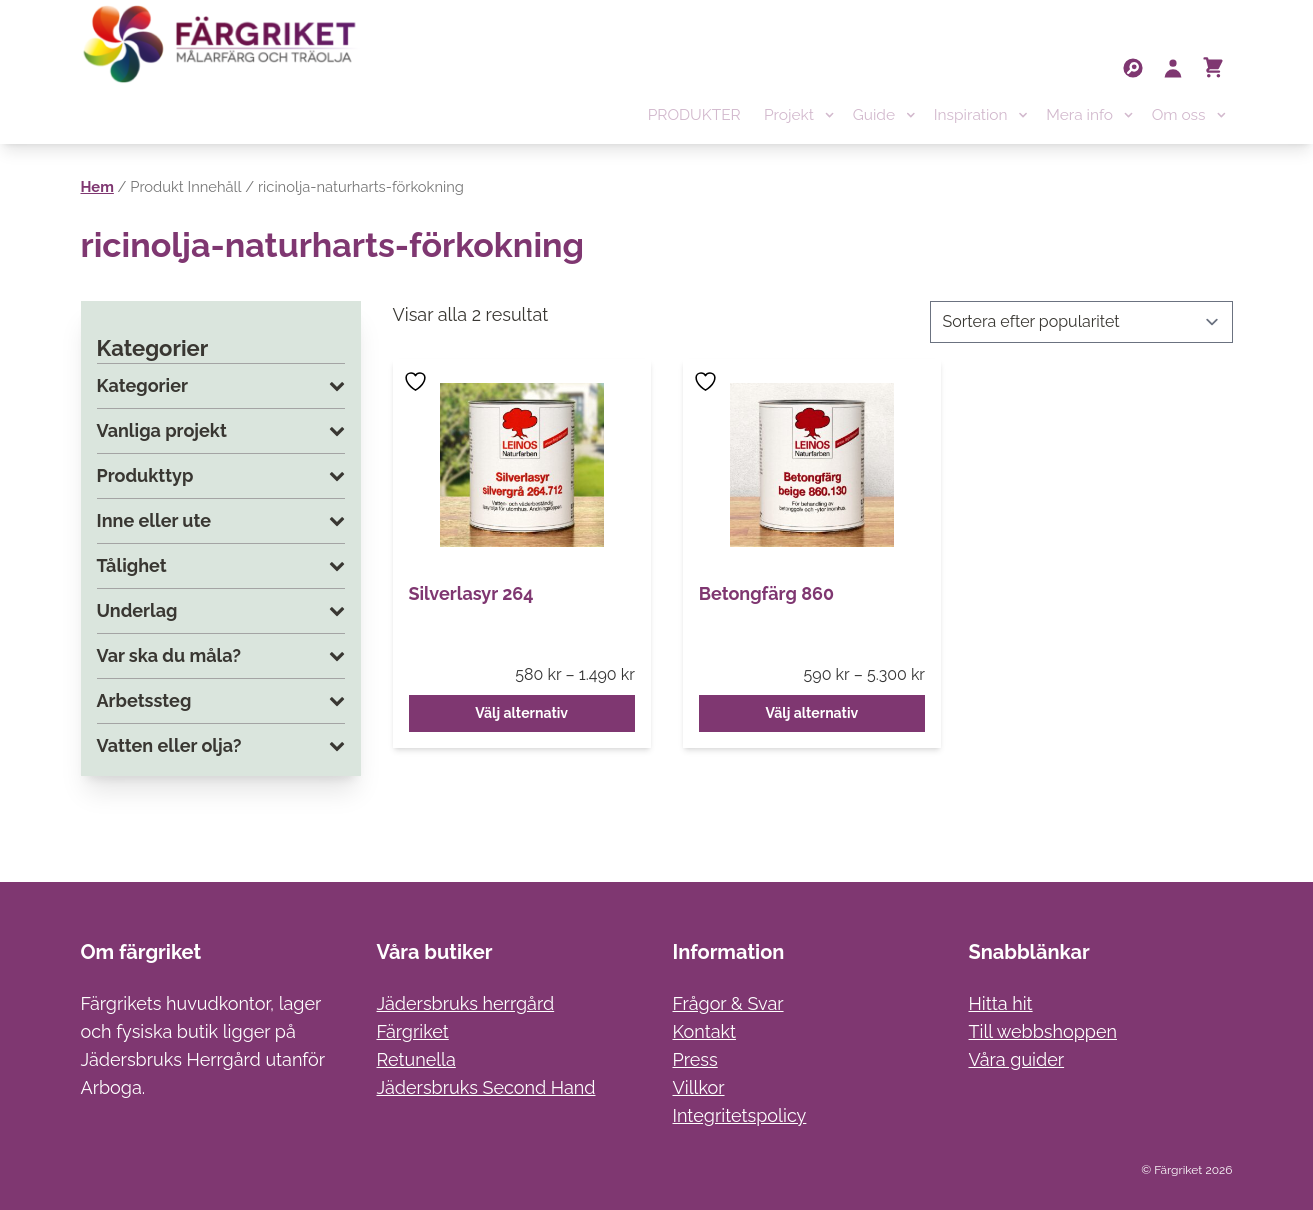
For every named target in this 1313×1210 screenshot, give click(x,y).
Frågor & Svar (728, 1003)
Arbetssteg (221, 701)
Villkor (699, 1087)
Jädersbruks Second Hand (486, 1087)
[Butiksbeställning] (1081, 322)
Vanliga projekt (221, 431)
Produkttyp (221, 476)
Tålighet (221, 566)
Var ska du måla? (221, 656)
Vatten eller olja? (221, 746)
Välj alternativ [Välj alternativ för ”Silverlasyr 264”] (521, 713)
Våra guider (1017, 1059)
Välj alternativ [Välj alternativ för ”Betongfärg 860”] (811, 713)
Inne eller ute (221, 521)
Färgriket (413, 1031)
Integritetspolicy (740, 1115)
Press (695, 1059)
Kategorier (221, 386)
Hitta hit (1001, 1003)
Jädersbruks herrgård (466, 1003)
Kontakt (705, 1031)
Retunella (416, 1059)
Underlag (221, 611)
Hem (97, 186)
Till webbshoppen (1043, 1031)
